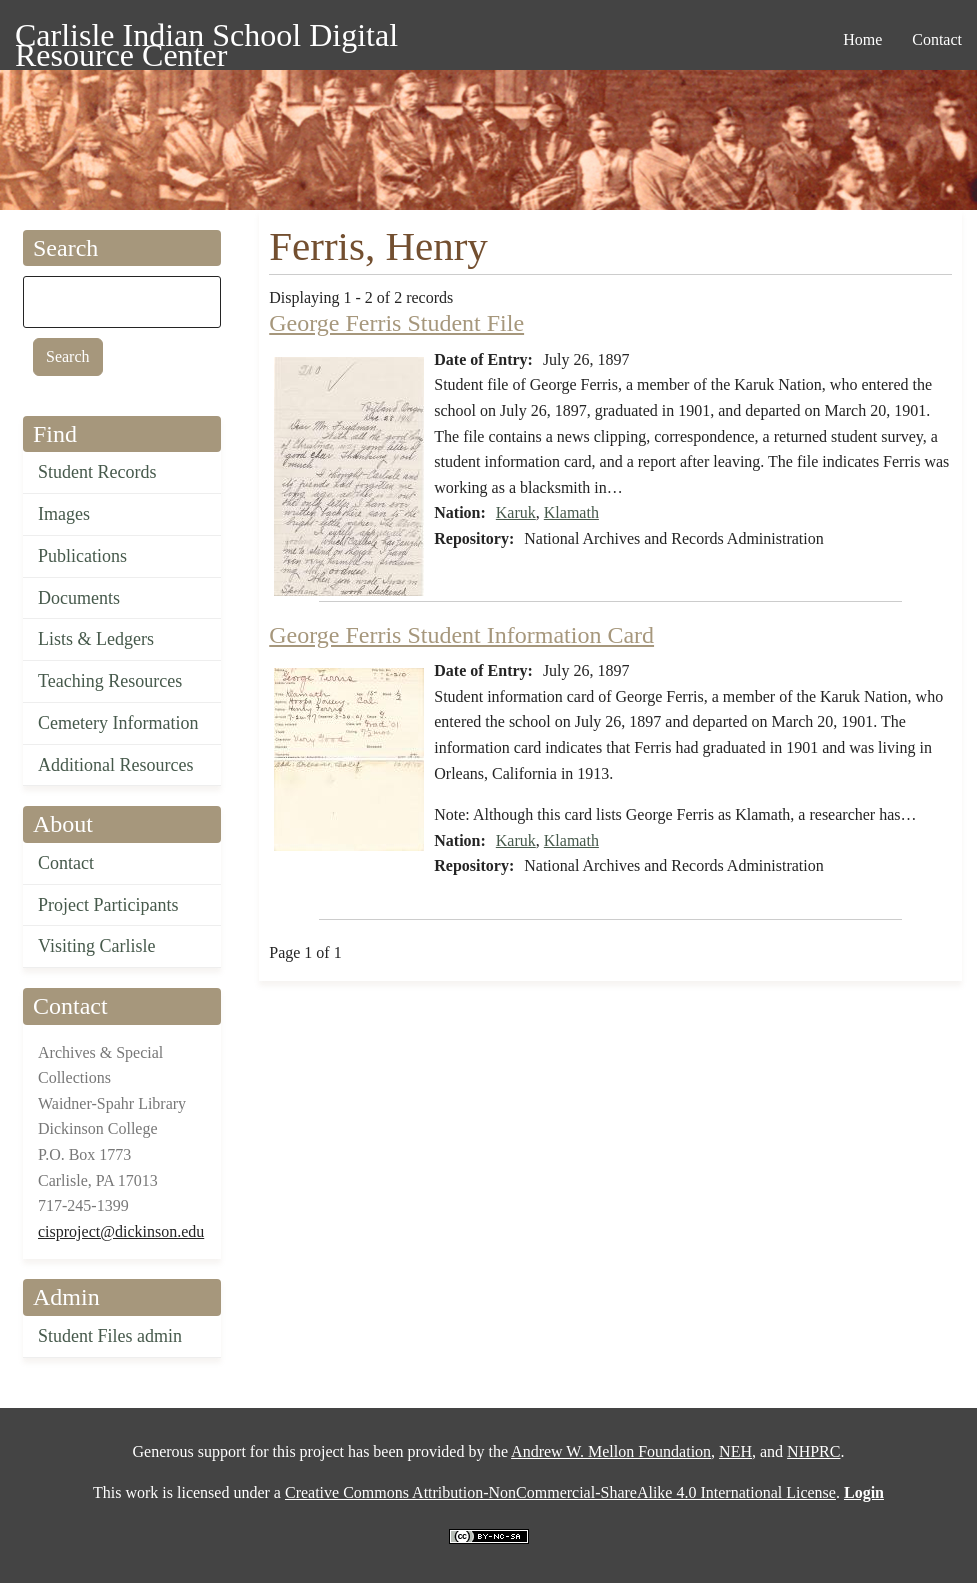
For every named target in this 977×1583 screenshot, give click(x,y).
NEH (735, 1451)
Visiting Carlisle (96, 946)
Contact (66, 863)
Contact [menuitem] (937, 39)
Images (64, 514)
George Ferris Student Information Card (461, 635)
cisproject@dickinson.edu (121, 1231)
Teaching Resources (110, 681)
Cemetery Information (118, 723)
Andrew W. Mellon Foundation (611, 1451)
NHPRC (813, 1451)
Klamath (571, 512)
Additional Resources (115, 765)
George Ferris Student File (396, 323)
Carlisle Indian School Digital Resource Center (206, 38)
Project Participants (108, 905)
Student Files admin (110, 1336)
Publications (82, 556)
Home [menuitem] (862, 39)
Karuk (516, 512)
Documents (79, 598)
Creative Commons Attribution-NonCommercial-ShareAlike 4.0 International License (560, 1492)
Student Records (97, 472)
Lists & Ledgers (96, 639)
